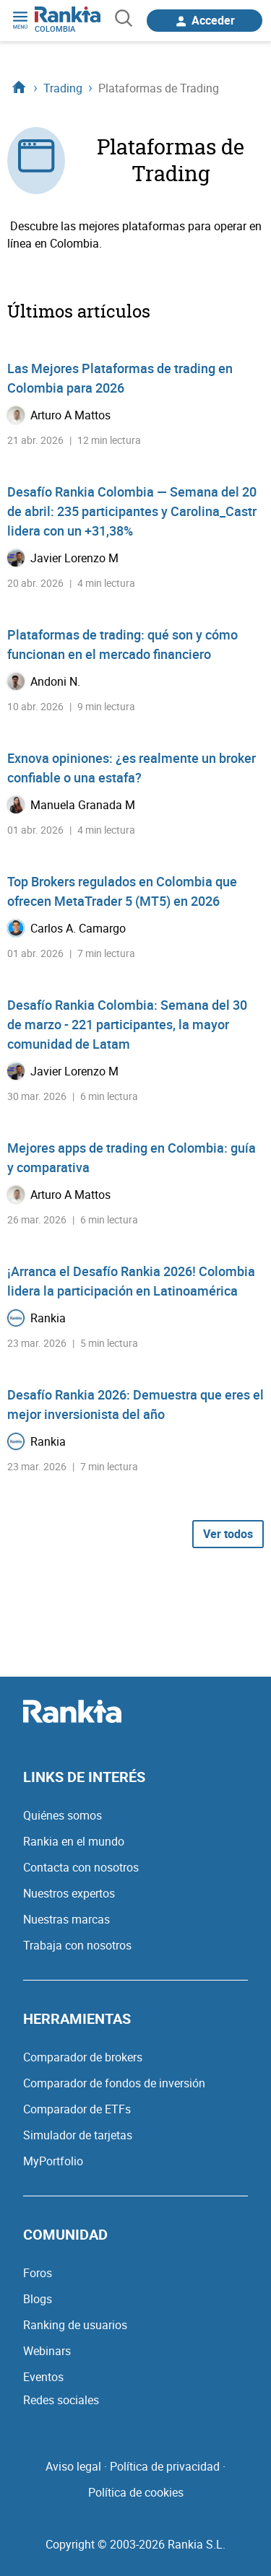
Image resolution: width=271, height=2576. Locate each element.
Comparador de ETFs (77, 2109)
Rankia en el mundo (73, 1841)
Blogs (37, 2299)
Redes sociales (61, 2400)
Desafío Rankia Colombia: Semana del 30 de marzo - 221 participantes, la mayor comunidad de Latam (127, 1024)
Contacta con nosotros (81, 1867)
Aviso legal (73, 2466)
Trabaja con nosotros (77, 1945)
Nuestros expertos (69, 1893)
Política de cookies (136, 2492)
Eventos (43, 2377)
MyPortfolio (53, 2161)
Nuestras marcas (66, 1919)
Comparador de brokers (82, 2057)
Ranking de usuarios (75, 2325)
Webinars (47, 2351)
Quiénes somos (62, 1815)
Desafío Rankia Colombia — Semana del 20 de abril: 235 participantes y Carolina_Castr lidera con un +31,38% (132, 511)
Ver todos (228, 1534)
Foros (37, 2273)
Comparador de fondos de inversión (114, 2083)
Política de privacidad (165, 2466)
